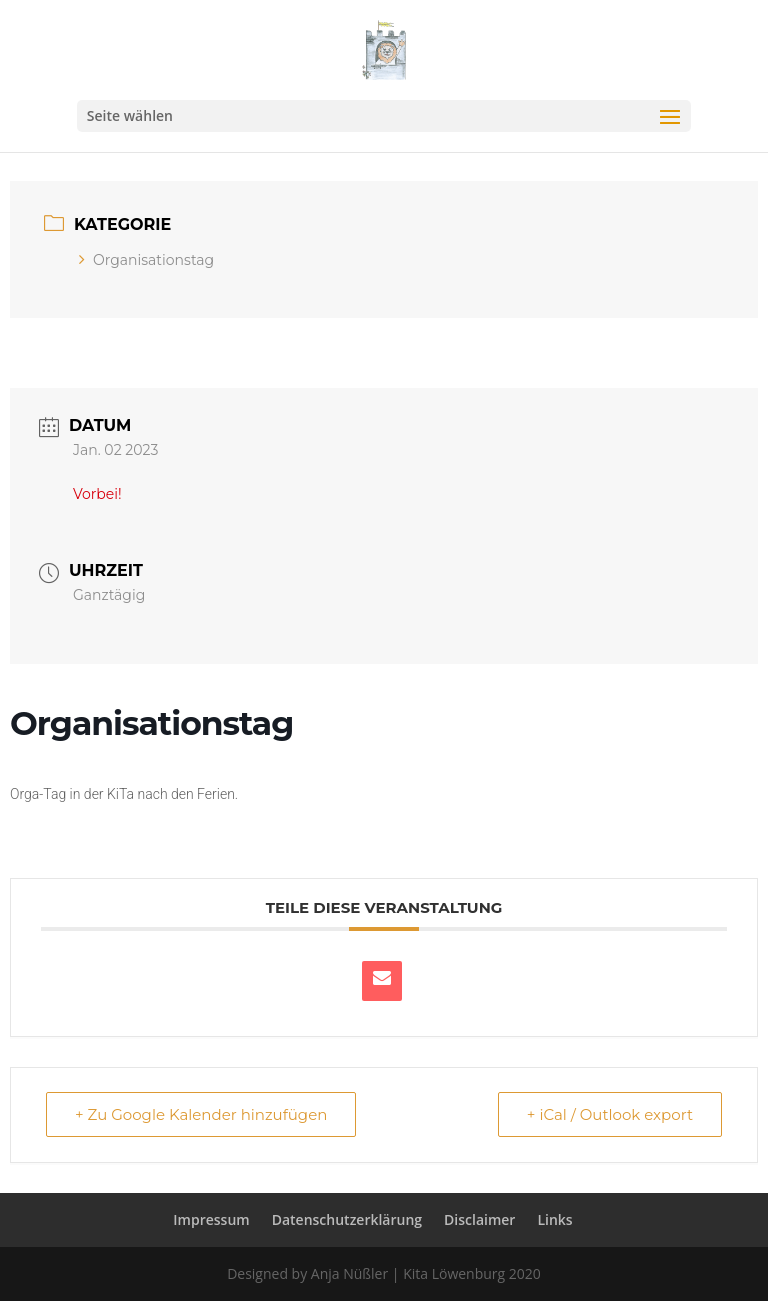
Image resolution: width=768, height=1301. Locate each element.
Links (554, 1219)
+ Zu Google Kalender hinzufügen (201, 1114)
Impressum (211, 1219)
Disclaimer (479, 1219)
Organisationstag (146, 260)
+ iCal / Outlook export (610, 1114)
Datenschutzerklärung (347, 1219)
